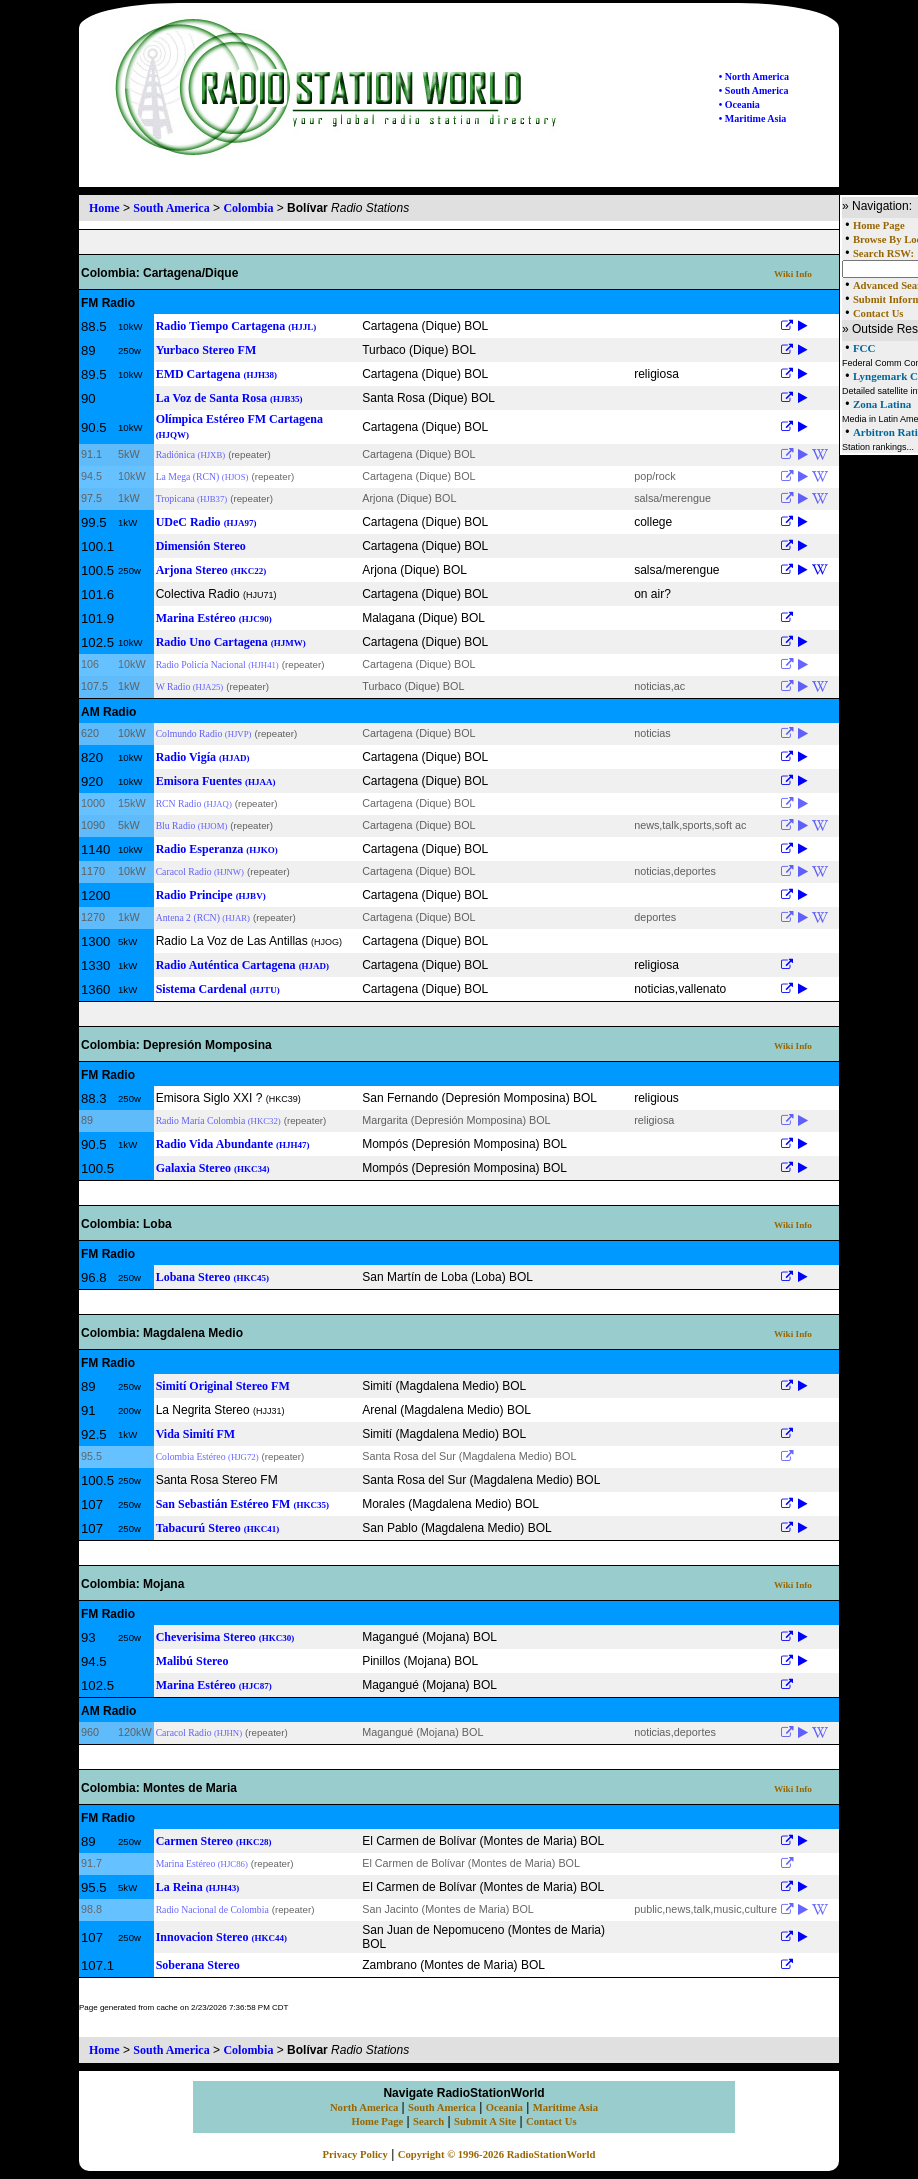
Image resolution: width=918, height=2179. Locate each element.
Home (104, 208)
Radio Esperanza (217, 849)
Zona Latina (882, 404)
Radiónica (191, 454)
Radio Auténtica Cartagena (243, 965)
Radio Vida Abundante (233, 1144)
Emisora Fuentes (216, 781)
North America (364, 2107)
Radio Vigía (203, 757)
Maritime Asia (565, 2107)
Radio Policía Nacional (217, 664)
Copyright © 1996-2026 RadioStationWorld (497, 2154)
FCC (864, 348)
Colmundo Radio (204, 733)
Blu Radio (192, 825)
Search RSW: (883, 253)
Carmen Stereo (214, 1841)
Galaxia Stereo (213, 1168)
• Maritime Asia (752, 118)
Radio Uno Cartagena (231, 642)
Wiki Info (793, 274)
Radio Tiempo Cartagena (236, 326)
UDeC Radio (206, 522)
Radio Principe (211, 895)
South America (171, 208)
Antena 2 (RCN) (203, 917)
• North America (754, 76)
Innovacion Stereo (221, 1937)
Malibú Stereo (192, 1661)
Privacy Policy (355, 2154)
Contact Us (878, 313)
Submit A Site (485, 2121)
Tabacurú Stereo (218, 1528)
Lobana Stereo (212, 1277)
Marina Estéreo (214, 618)
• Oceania (739, 104)
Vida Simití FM (196, 1434)
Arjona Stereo (211, 570)
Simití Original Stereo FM (223, 1386)
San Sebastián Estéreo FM (242, 1504)
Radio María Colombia (218, 1120)
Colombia (248, 208)
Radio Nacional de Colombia (212, 1909)
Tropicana (192, 498)
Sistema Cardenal (218, 989)
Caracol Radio (200, 871)
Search (428, 2121)
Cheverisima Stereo (225, 1637)
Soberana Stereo (198, 1965)
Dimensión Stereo (201, 546)
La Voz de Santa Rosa (229, 398)
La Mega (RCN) (202, 476)
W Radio (190, 686)
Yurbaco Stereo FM (206, 350)
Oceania (504, 2107)
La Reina (198, 1887)
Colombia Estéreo (207, 1456)
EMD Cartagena (216, 374)
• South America (754, 90)
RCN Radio (194, 803)
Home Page (879, 225)
